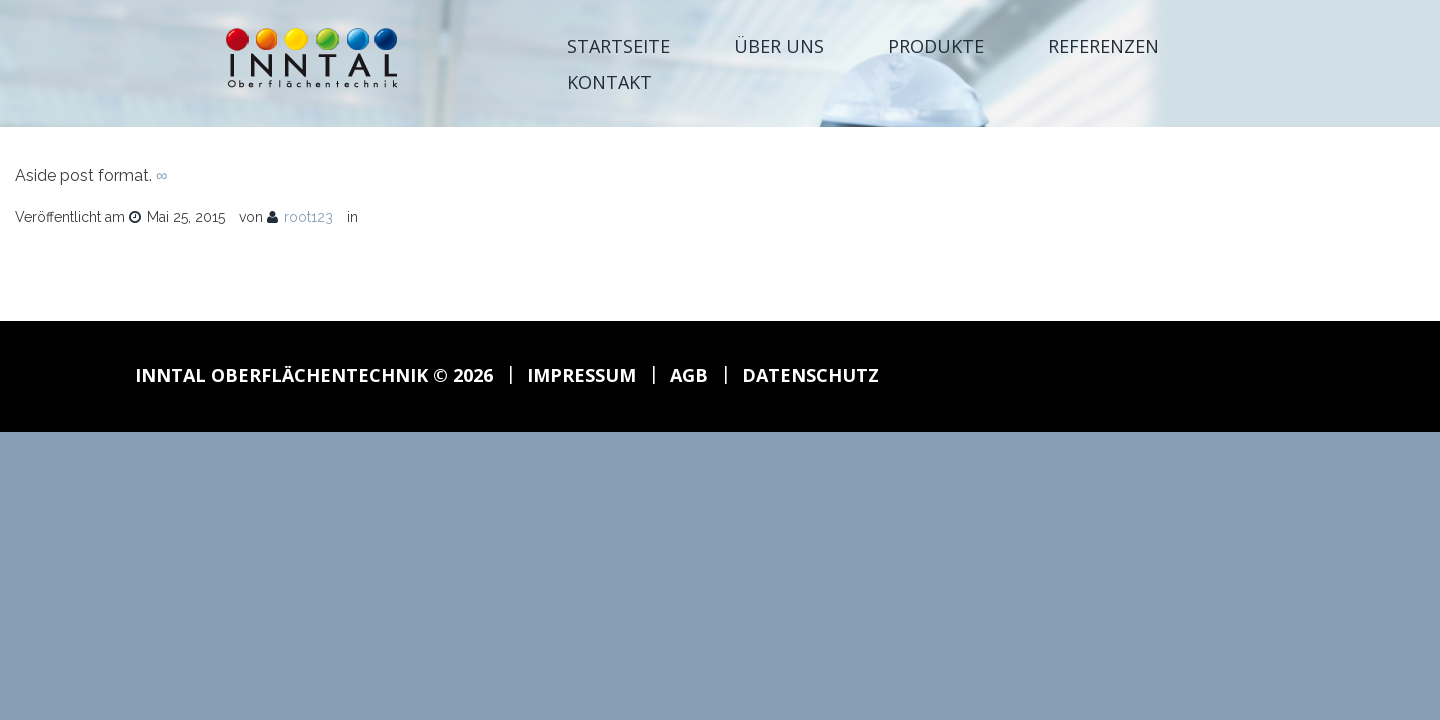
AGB (689, 375)
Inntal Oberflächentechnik (281, 375)
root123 (308, 217)
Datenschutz (810, 375)
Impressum (581, 375)
